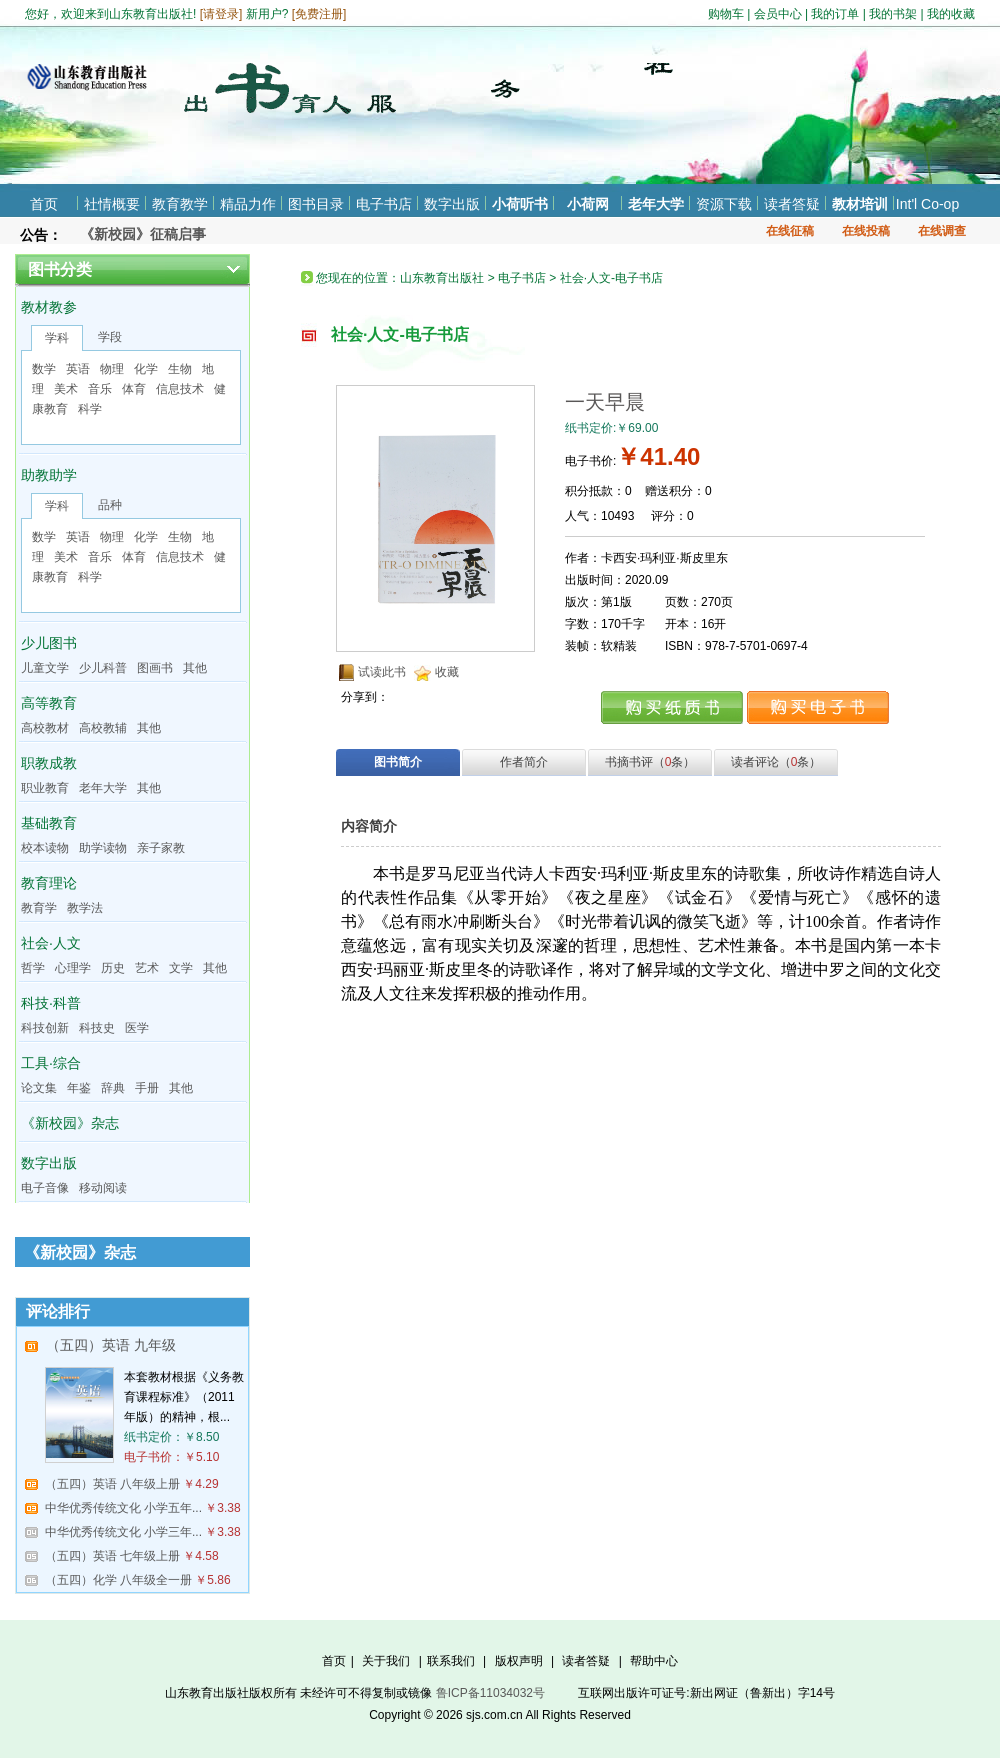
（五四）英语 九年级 (111, 1345)
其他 (195, 668)
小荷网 (588, 204)
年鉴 (79, 1088)
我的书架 (893, 14)
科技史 (97, 1028)
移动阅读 (103, 1188)
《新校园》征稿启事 (143, 234)
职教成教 (49, 763)
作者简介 (524, 762)
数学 (44, 369)
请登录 (221, 14)
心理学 (73, 968)
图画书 (155, 668)
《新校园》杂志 (70, 1123)
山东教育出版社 (442, 278)
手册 (147, 1088)
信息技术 (180, 389)
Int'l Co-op (927, 204)
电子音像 (45, 1188)
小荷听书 (520, 204)
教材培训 (860, 204)
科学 (90, 409)
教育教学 (180, 204)
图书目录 (316, 204)
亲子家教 (161, 848)
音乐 (100, 389)
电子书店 (384, 204)
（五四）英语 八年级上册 (112, 1484)
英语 (78, 369)
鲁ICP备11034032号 (490, 1693)
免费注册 (319, 14)
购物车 (726, 14)
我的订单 (835, 14)
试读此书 (382, 672)
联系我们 (451, 1661)
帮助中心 (654, 1661)
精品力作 (248, 204)
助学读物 (103, 848)
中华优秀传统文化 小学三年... (123, 1532)
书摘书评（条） (650, 762)
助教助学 (49, 475)
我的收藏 (951, 14)
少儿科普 (103, 668)
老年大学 (656, 204)
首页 (44, 204)
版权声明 (519, 1661)
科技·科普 (51, 1003)
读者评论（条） (776, 762)
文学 (181, 968)
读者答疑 (792, 204)
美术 (66, 389)
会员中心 (778, 14)
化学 (146, 369)
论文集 (39, 1088)
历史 (113, 968)
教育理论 (49, 883)
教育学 (39, 908)
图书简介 (398, 762)
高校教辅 (103, 728)
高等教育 (49, 703)
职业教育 (45, 788)
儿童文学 (45, 668)
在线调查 (942, 231)
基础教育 (49, 823)
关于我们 (386, 1661)
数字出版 (452, 204)
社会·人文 (51, 943)
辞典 (113, 1088)
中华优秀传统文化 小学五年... (123, 1508)
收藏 (447, 672)
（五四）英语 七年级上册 (112, 1556)
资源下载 (724, 204)
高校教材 (45, 728)
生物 (180, 369)
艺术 (147, 968)
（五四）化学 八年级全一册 (118, 1580)
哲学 (33, 968)
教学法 (85, 908)
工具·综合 (51, 1063)
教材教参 (49, 307)
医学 (137, 1028)
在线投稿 (866, 231)
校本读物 (45, 848)
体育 (134, 389)
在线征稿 (790, 231)
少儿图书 (49, 643)
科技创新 (45, 1028)
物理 (112, 369)
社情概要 (112, 204)
